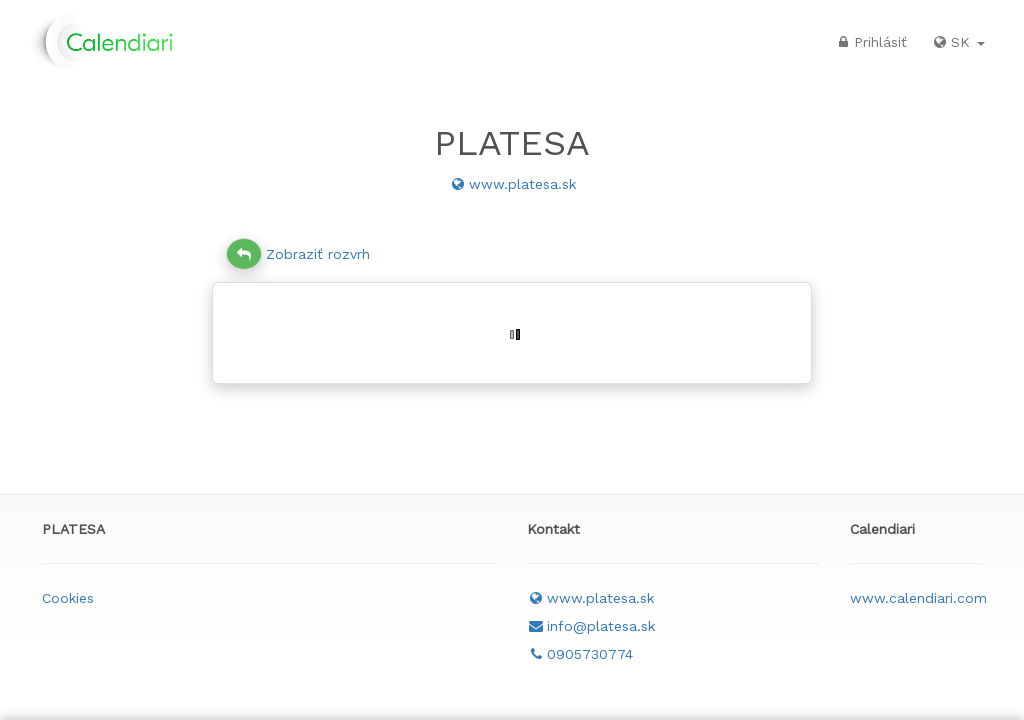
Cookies (68, 598)
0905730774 (580, 654)
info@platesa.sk (591, 626)
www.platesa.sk (512, 184)
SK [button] (958, 42)
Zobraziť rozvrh (298, 254)
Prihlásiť (870, 42)
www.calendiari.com (918, 598)
